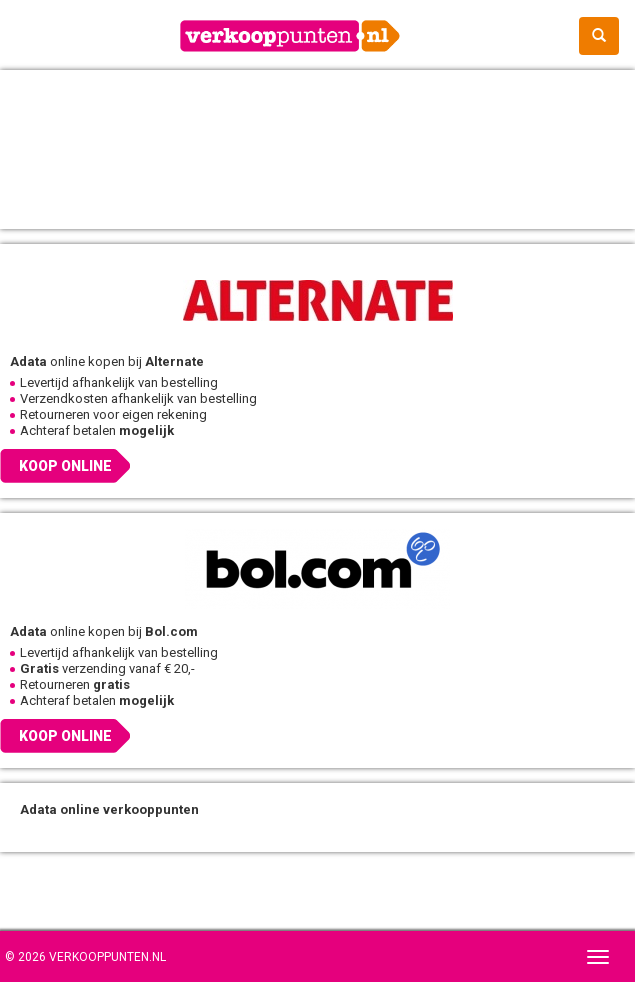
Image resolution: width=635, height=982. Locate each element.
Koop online (65, 466)
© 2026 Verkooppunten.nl (85, 957)
